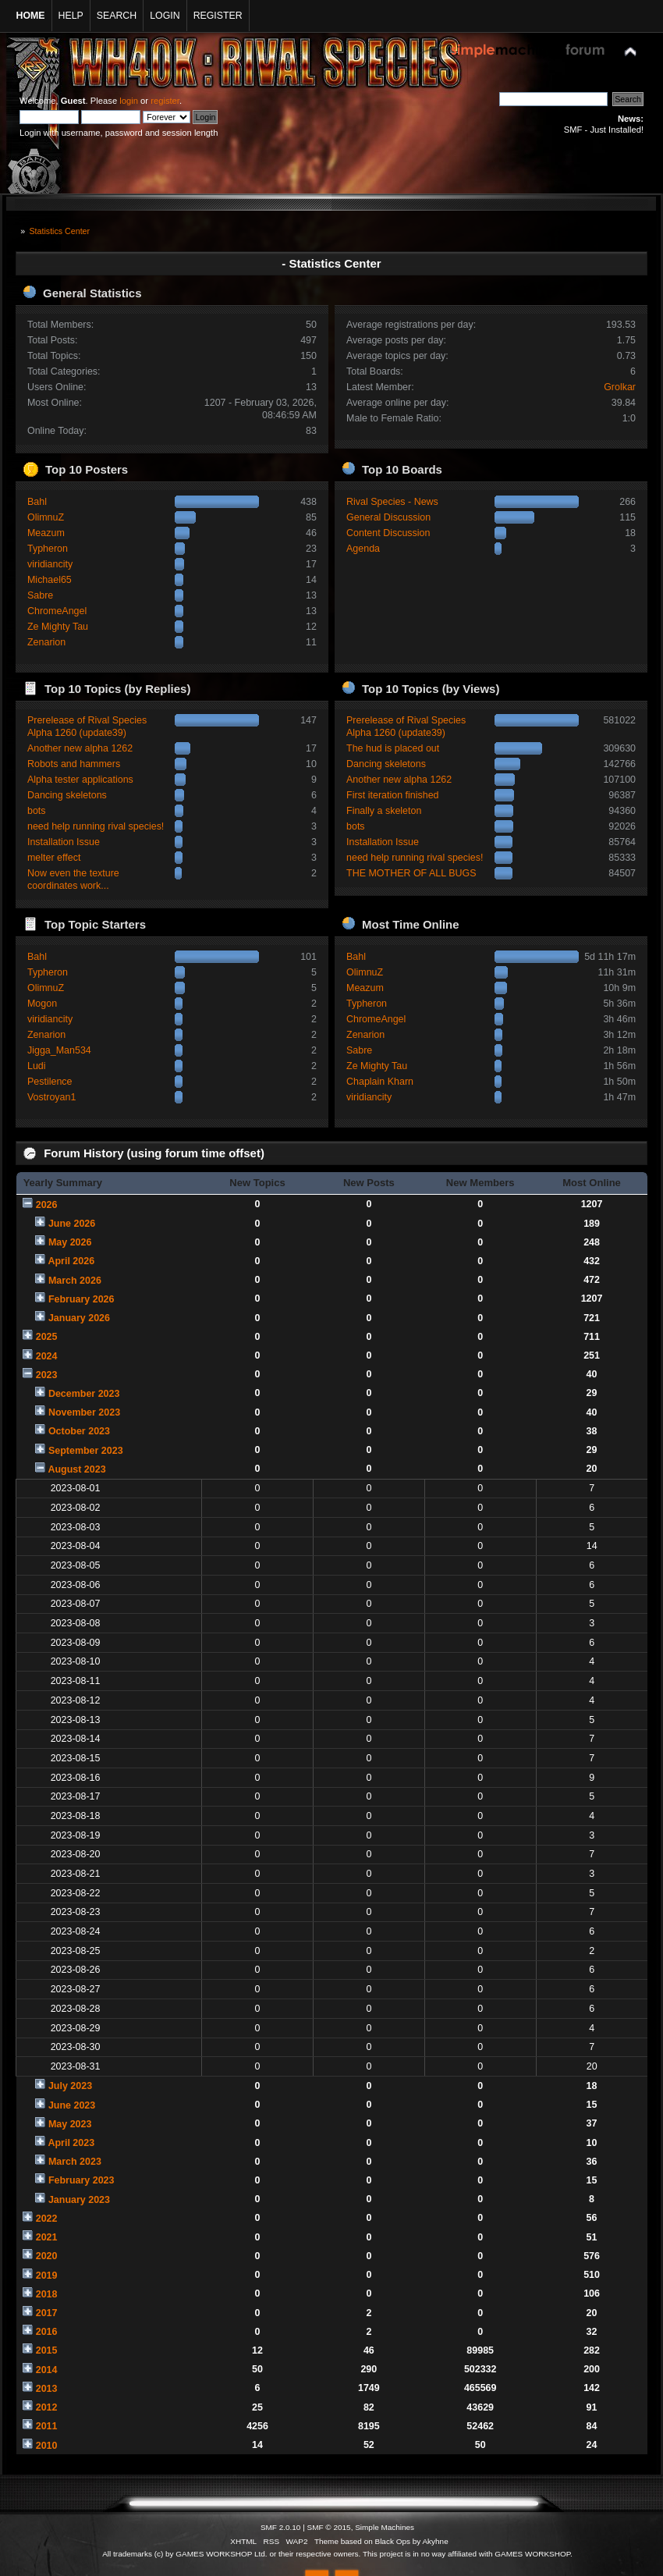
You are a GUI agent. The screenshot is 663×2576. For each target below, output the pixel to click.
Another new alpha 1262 (80, 748)
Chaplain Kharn (379, 1081)
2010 (47, 2445)
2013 (47, 2388)
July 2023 (70, 2085)
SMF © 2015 (329, 2527)
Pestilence (50, 1081)
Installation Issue (63, 842)
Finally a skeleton (383, 810)
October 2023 (79, 1431)
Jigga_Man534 (59, 1050)
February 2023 (81, 2180)
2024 (47, 1356)
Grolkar (620, 387)
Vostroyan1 (51, 1097)
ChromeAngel (57, 611)
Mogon (42, 1003)
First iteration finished (392, 795)
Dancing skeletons (67, 795)
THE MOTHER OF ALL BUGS (411, 873)
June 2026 (71, 1223)
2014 (47, 2370)
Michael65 (49, 579)
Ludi (36, 1066)
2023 (47, 1375)
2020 (47, 2256)
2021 (47, 2237)
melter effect (53, 857)
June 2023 (71, 2105)
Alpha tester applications (80, 779)
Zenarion (46, 642)
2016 (47, 2331)
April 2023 (71, 2142)
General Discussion (388, 517)
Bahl (37, 501)
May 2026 (69, 1242)
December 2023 (84, 1393)
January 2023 (79, 2199)
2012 (47, 2407)
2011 (47, 2426)
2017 (47, 2313)
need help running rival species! (95, 826)
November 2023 (84, 1412)
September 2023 (85, 1450)
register (165, 100)
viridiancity (50, 564)
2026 (47, 1204)
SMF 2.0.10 (281, 2527)
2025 (47, 1336)
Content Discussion (388, 533)
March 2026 (74, 1280)
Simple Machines (384, 2527)
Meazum (46, 533)
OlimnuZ (45, 517)
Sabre (40, 595)
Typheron (47, 548)
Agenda (363, 548)
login (128, 100)
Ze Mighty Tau (57, 626)
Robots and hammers (73, 764)
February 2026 (81, 1299)
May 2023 (69, 2124)
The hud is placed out (392, 748)
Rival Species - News (392, 501)
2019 (47, 2275)
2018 (47, 2294)
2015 (47, 2350)
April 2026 (71, 1261)
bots (36, 810)
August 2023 (76, 1469)
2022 (47, 2218)
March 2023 (74, 2161)
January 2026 (79, 1318)
